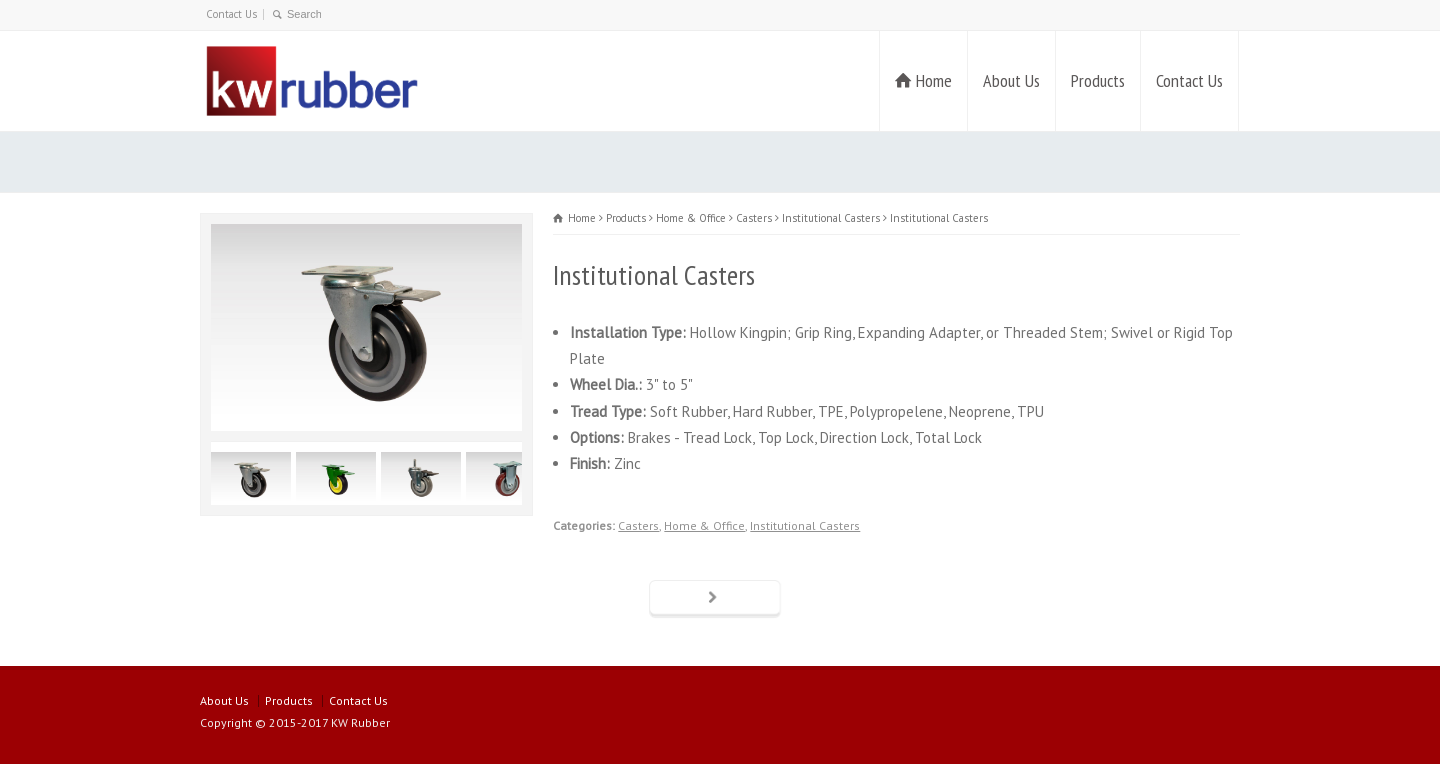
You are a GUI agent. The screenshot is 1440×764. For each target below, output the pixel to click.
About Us (1011, 80)
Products (1098, 80)
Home (934, 80)
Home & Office (704, 525)
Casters (638, 525)
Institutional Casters (805, 525)
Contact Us (231, 14)
